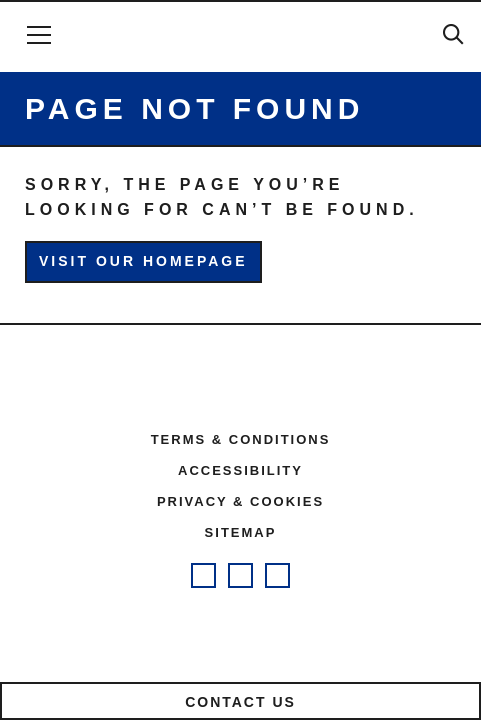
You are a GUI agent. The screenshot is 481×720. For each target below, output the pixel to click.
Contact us (240, 702)
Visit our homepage (143, 261)
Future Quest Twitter (277, 575)
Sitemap (241, 532)
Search (453, 34)
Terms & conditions (241, 439)
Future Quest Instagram (203, 575)
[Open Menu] (39, 35)
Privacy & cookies (240, 501)
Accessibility (240, 470)
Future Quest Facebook (240, 575)
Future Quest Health (240, 36)
